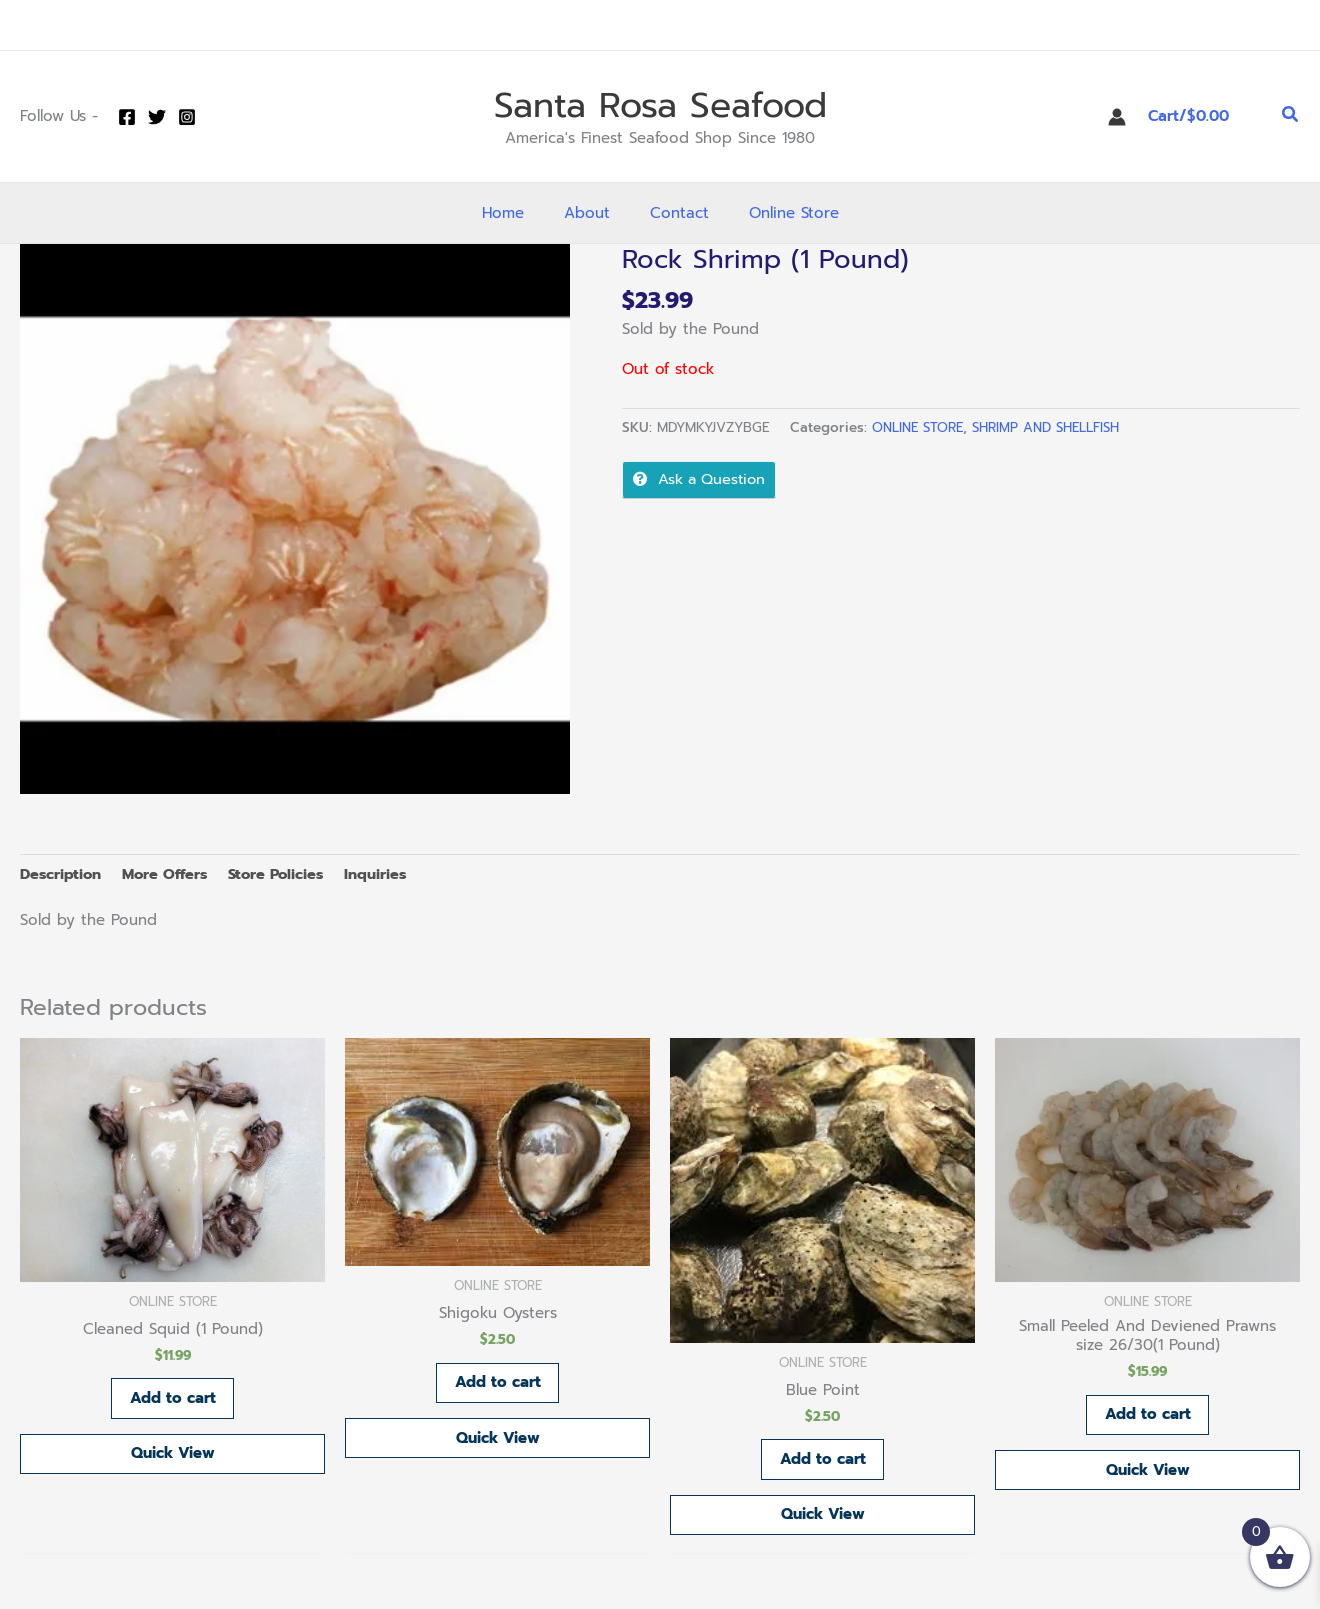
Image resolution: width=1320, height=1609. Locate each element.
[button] (1291, 116)
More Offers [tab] (170, 874)
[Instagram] (187, 117)
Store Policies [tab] (286, 874)
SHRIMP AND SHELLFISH (1050, 427)
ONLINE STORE (919, 427)
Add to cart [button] (173, 1400)
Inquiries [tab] (388, 874)
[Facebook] (127, 117)
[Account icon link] (1117, 117)
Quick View (173, 1456)
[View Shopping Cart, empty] (1204, 116)
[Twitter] (157, 117)
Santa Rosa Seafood (660, 105)
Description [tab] (62, 874)
